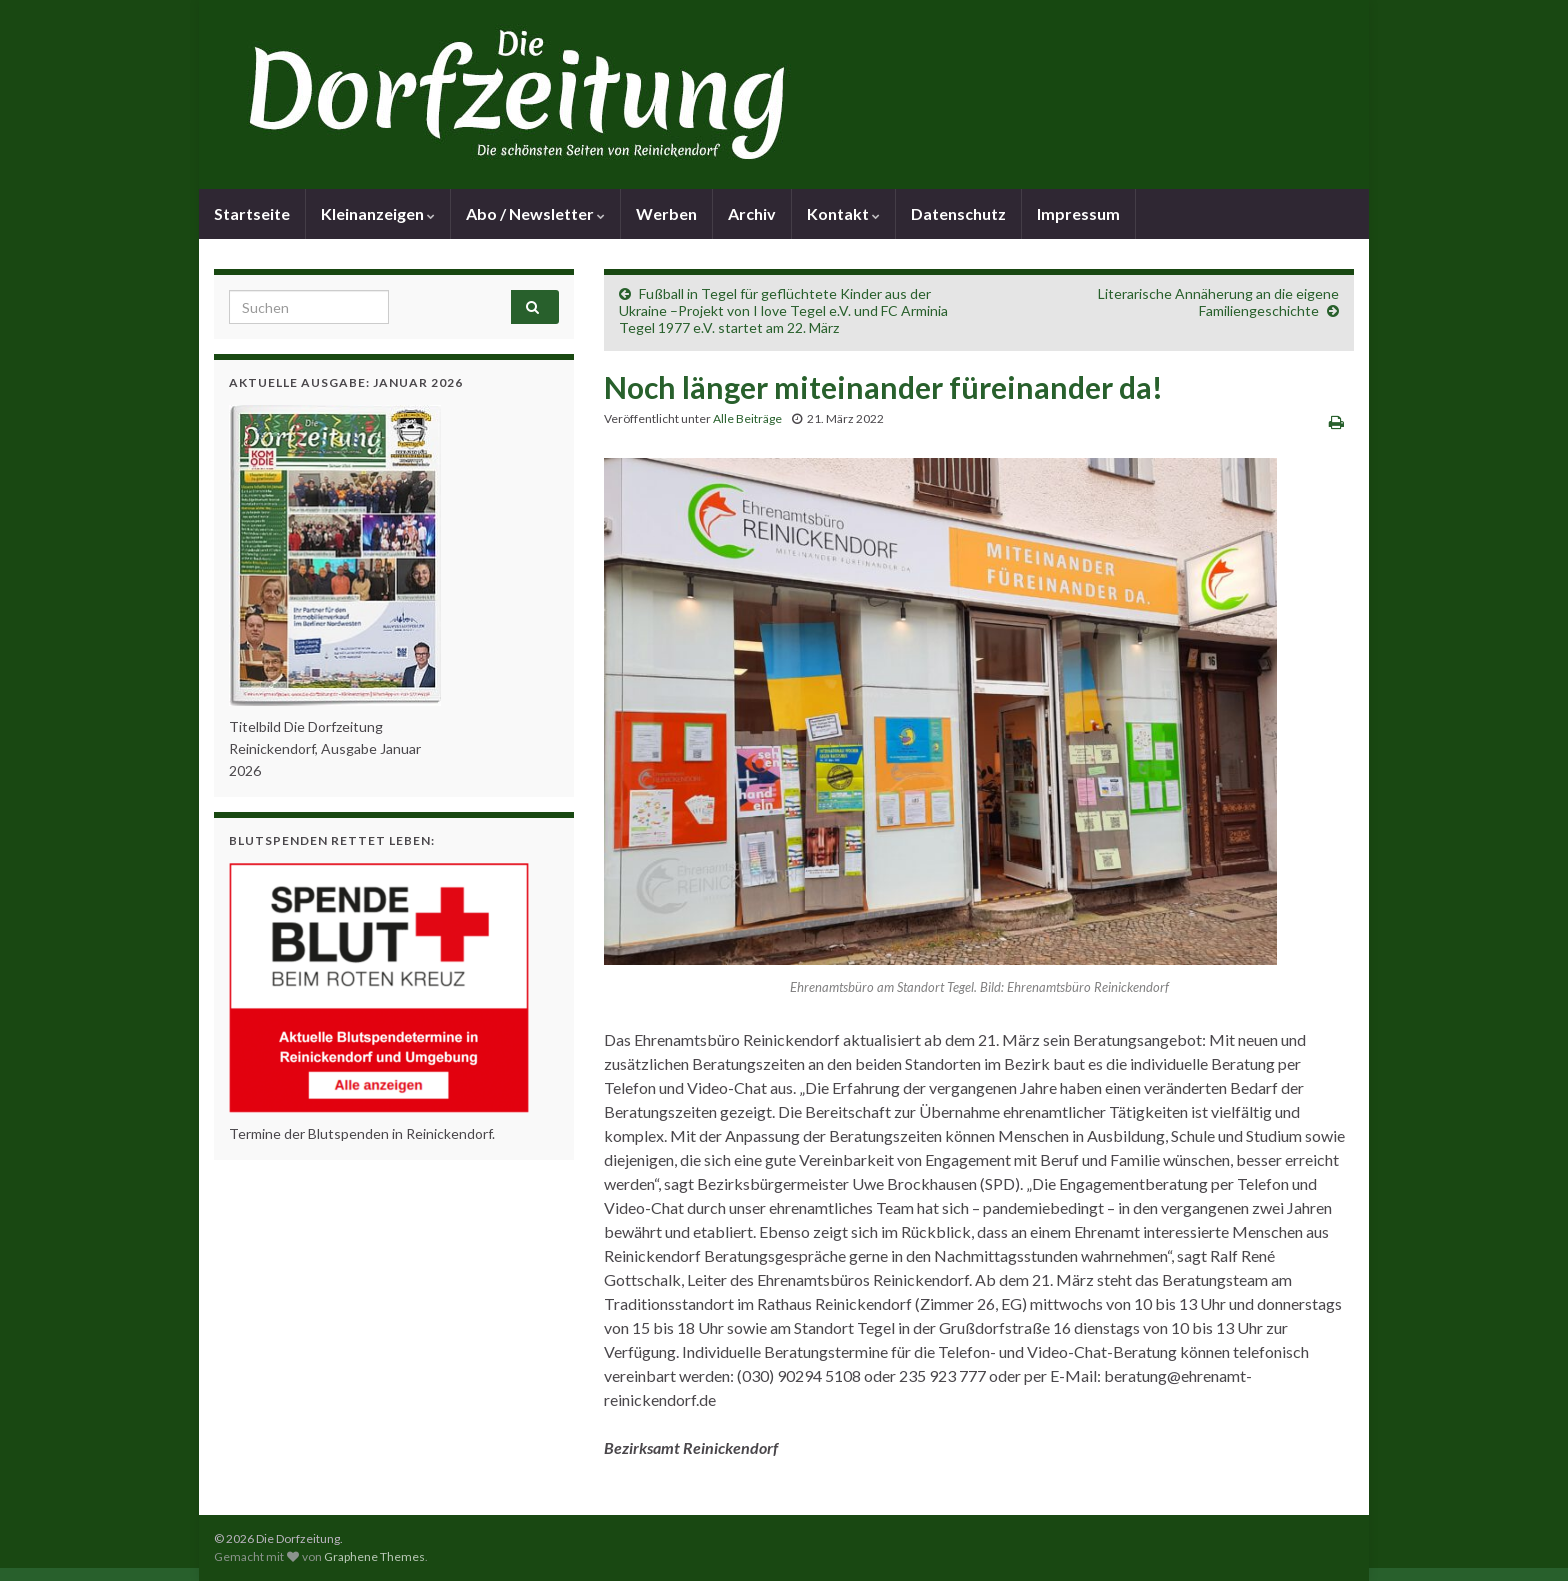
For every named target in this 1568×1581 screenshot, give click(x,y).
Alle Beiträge (747, 418)
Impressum (1078, 213)
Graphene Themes (374, 1556)
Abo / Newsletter (535, 213)
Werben (666, 213)
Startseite (252, 213)
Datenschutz (958, 213)
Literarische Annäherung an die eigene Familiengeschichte (1218, 302)
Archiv (752, 213)
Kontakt (843, 213)
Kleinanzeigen (378, 213)
